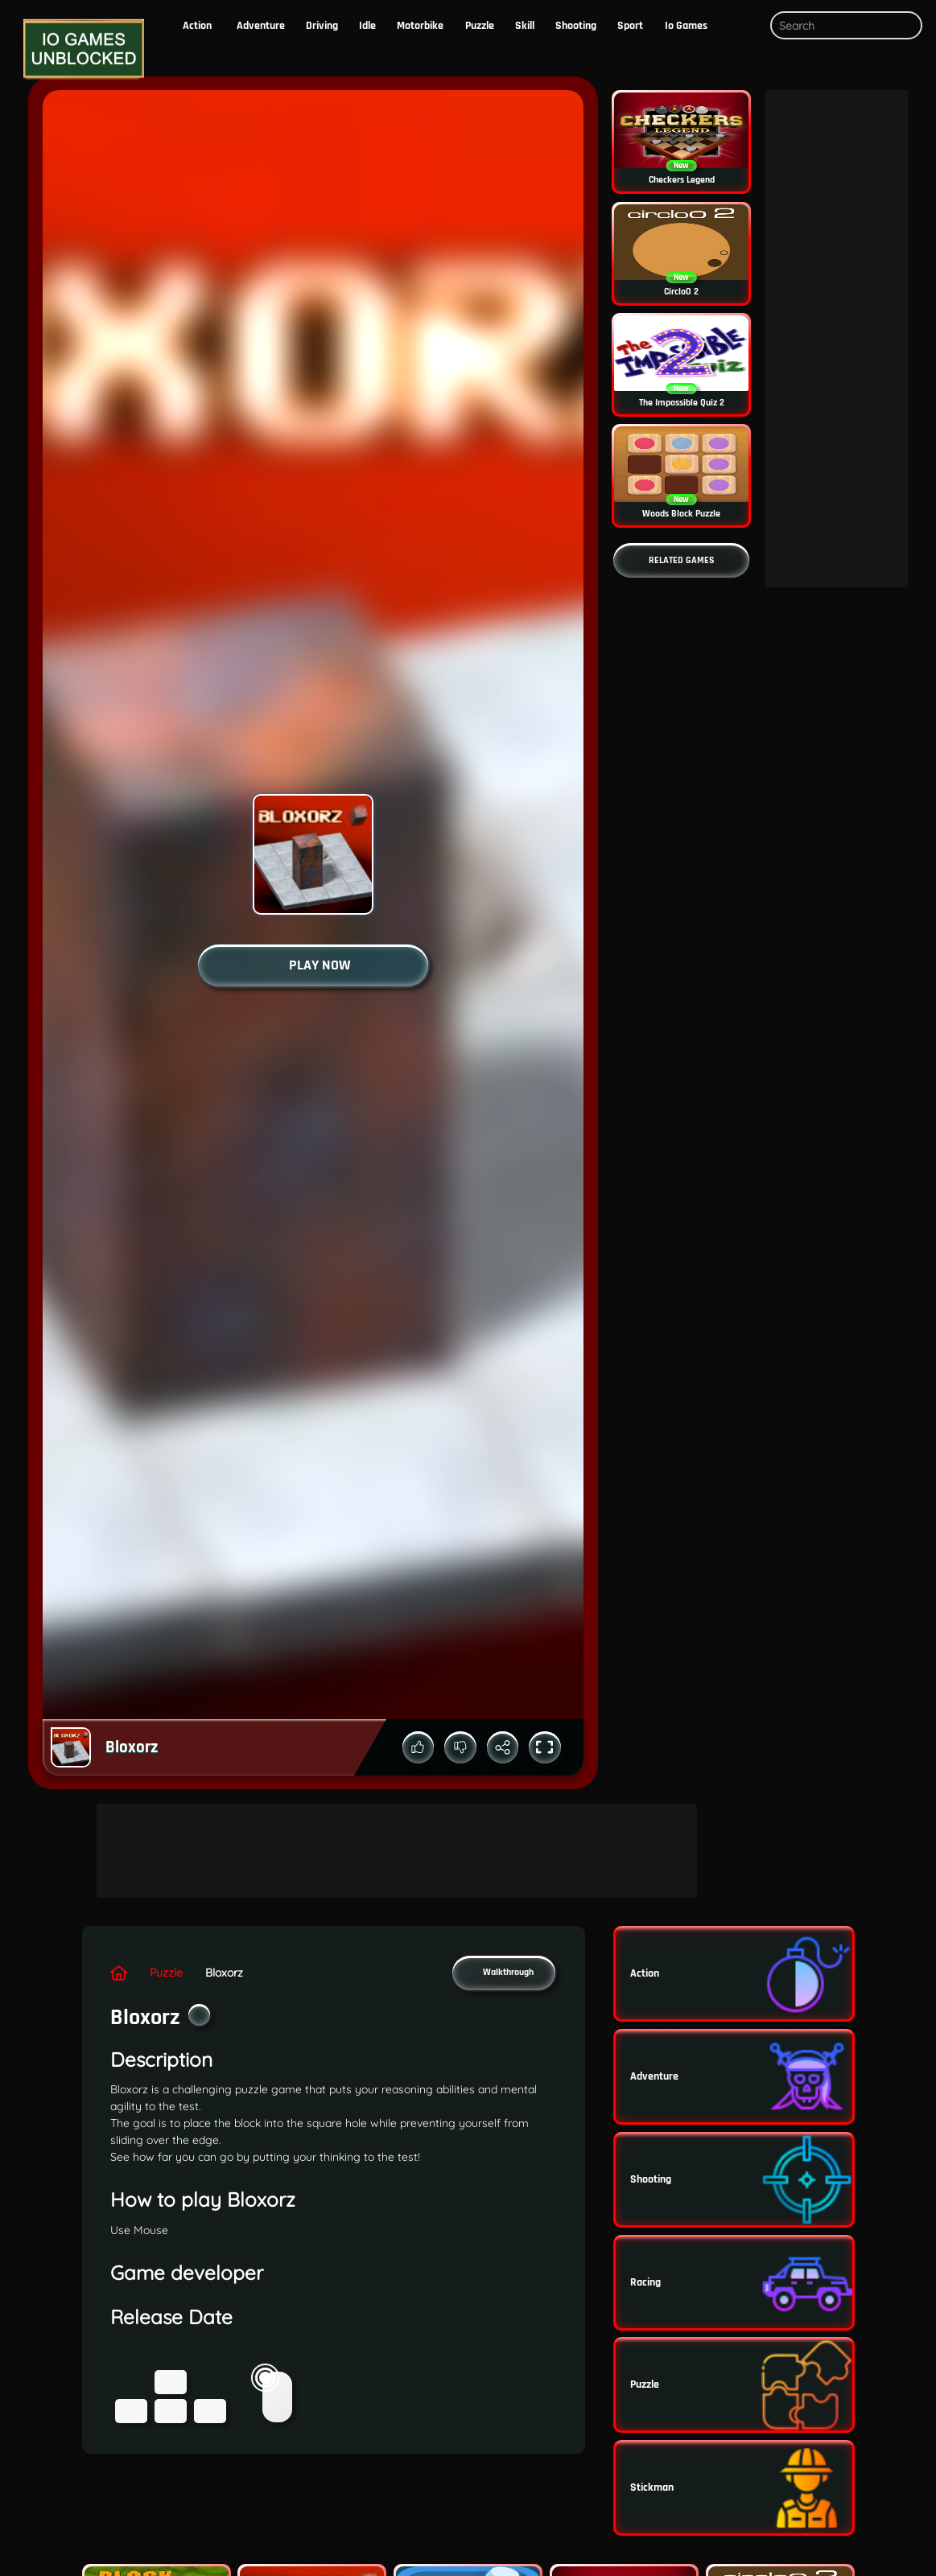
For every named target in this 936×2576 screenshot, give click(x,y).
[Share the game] (503, 1747)
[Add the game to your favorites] (199, 2015)
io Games (686, 26)
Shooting (575, 26)
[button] (746, 26)
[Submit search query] (907, 26)
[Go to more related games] (681, 559)
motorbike (420, 26)
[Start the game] (313, 965)
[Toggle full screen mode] (545, 1747)
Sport (630, 26)
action (197, 26)
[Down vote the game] (460, 1747)
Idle (367, 26)
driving (322, 26)
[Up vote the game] (418, 1747)
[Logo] (80, 49)
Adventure (261, 26)
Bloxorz (224, 1972)
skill (524, 26)
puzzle (479, 26)
